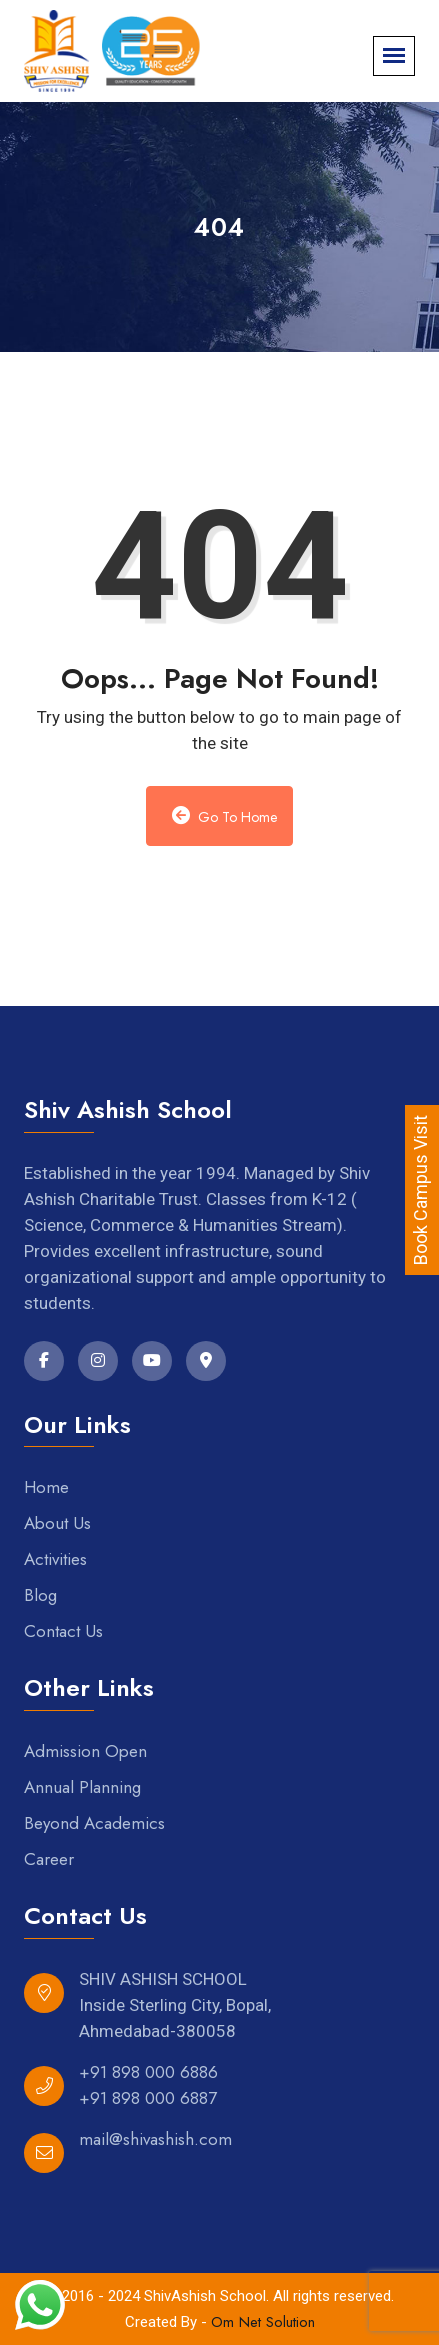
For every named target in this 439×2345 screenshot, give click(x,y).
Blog (40, 1595)
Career (49, 1859)
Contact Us (63, 1631)
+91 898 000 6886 (148, 2072)
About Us (57, 1523)
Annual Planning (82, 1787)
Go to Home (225, 816)
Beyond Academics (94, 1823)
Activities (55, 1559)
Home (46, 1487)
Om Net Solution (263, 2322)
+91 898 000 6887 (148, 2098)
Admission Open (85, 1751)
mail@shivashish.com (155, 2139)
